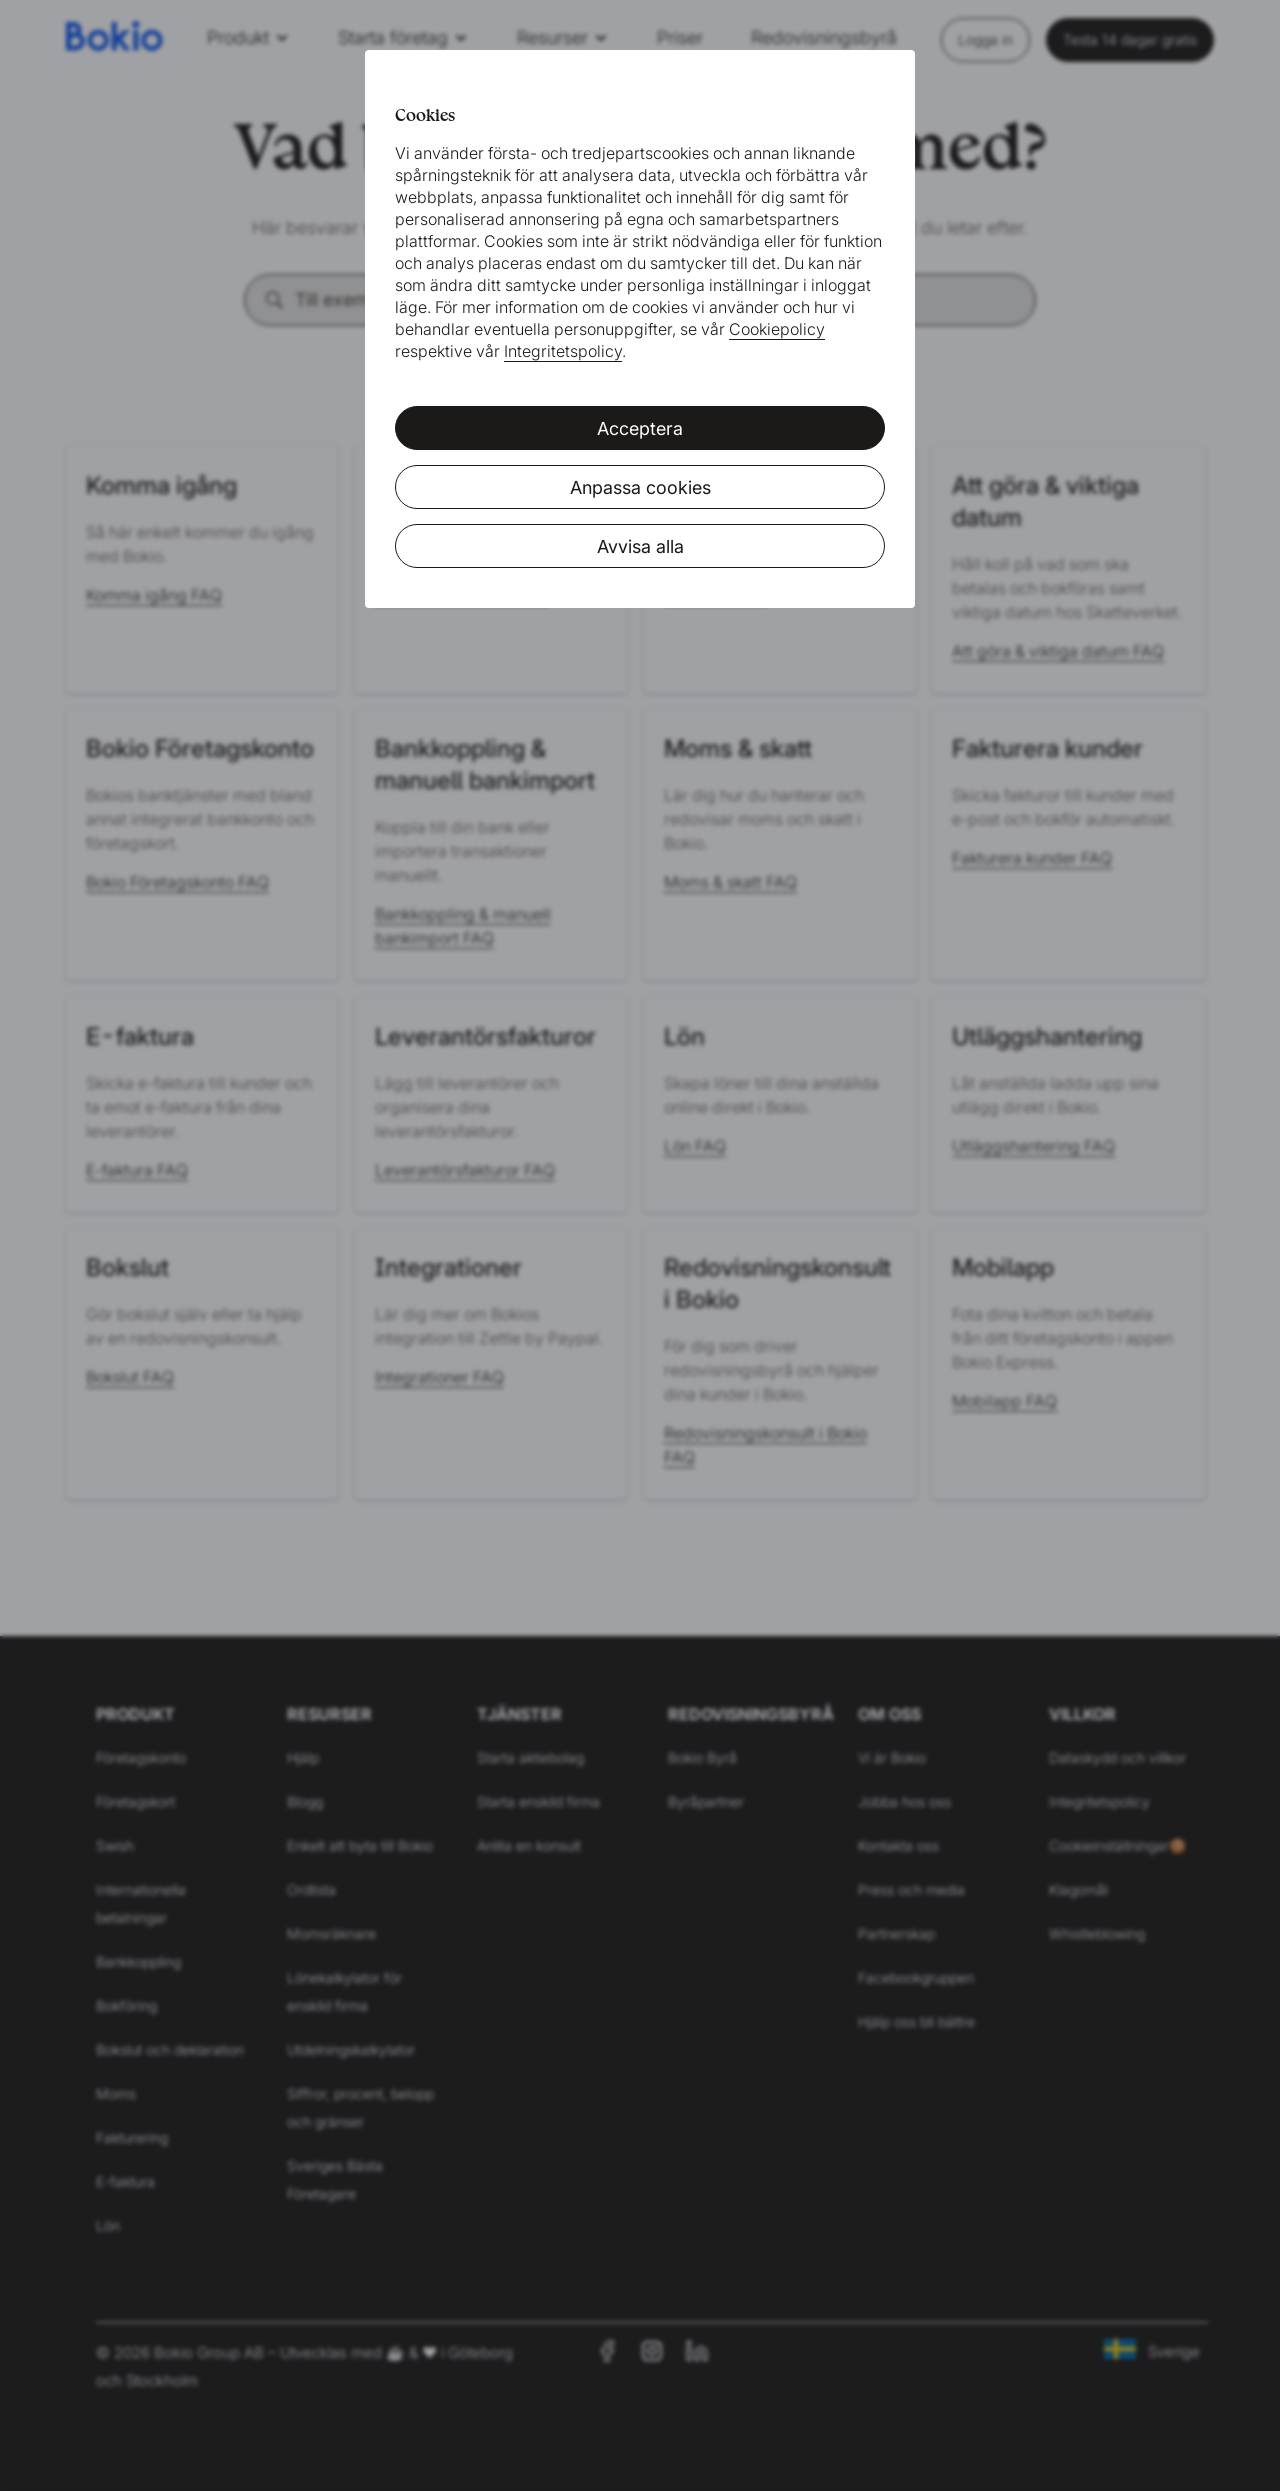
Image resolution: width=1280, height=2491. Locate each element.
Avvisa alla (640, 546)
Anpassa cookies (640, 487)
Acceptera (640, 428)
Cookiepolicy (777, 329)
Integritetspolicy (563, 351)
